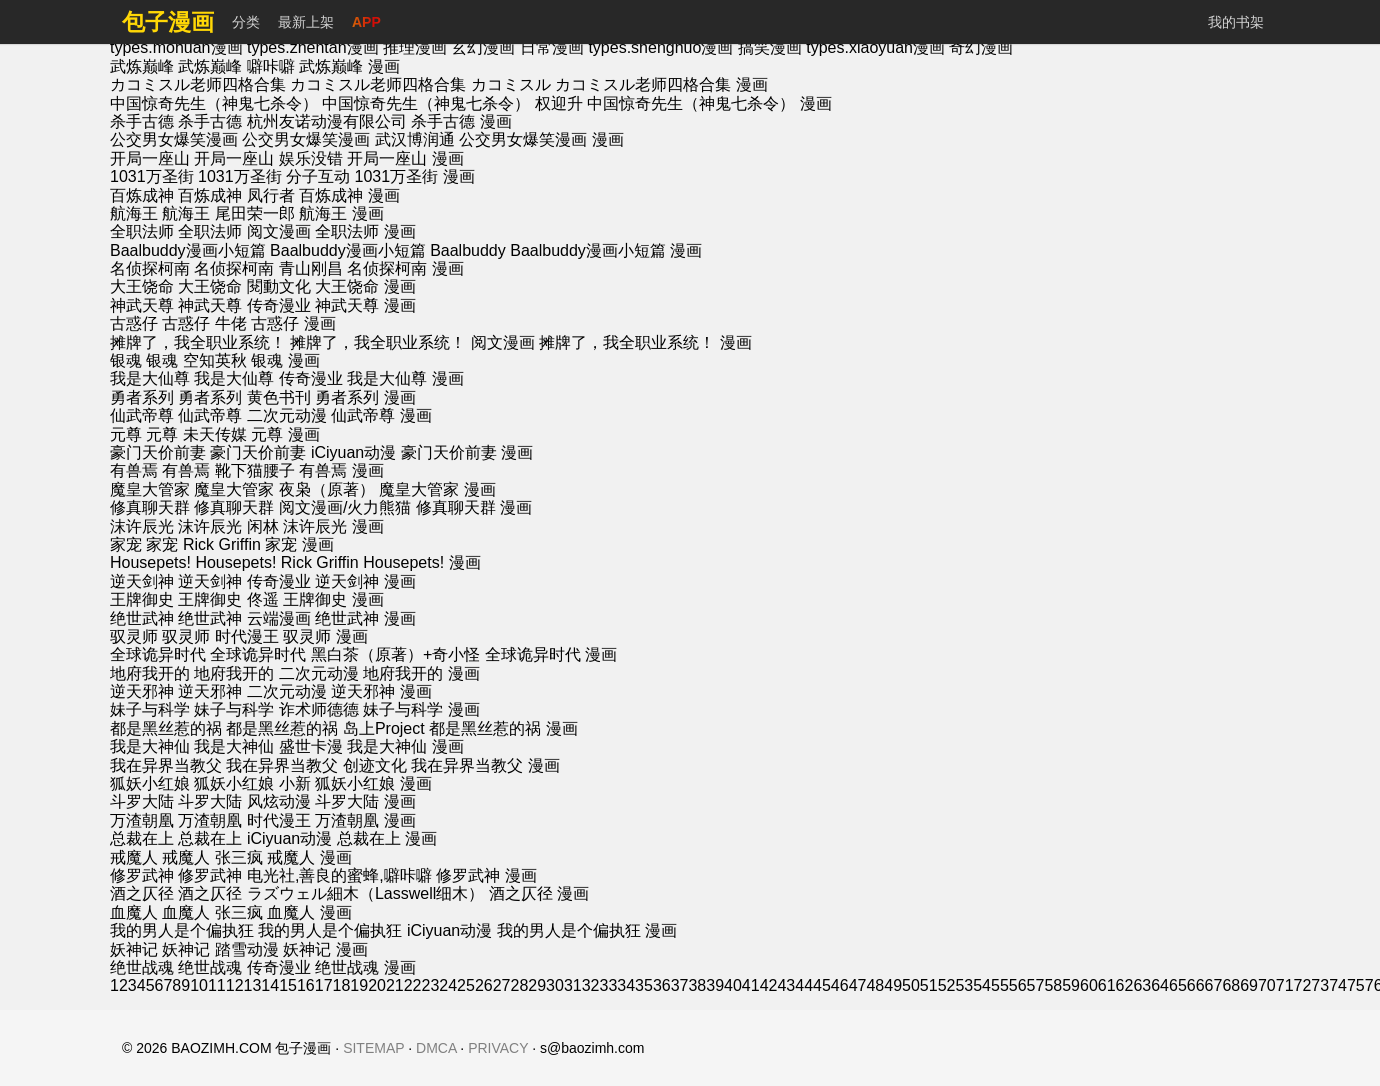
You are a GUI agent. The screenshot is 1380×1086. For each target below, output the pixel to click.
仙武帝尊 (142, 415)
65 (1178, 985)
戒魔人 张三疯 (212, 857)
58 (1053, 985)
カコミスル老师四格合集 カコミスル (420, 84)
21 (395, 985)
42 (769, 985)
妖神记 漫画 (325, 949)
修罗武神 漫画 (486, 875)
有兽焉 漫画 (341, 470)
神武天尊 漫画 (365, 305)
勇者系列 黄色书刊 (244, 397)
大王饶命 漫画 (365, 286)
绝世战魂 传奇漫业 (244, 967)
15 (288, 985)
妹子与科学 (150, 709)
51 (929, 985)
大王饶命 (142, 286)
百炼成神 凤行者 (236, 195)
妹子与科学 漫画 (421, 709)
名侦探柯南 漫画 (405, 268)
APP (366, 22)
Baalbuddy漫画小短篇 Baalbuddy (388, 250)
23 (431, 985)
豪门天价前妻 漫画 (467, 452)
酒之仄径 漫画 (539, 893)
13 (253, 985)
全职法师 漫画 (365, 231)
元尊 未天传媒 (196, 434)
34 (626, 985)
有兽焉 (134, 470)
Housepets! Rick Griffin (276, 562)
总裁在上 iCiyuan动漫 (255, 838)
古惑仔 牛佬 (204, 323)
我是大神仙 (150, 746)
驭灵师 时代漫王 (220, 636)
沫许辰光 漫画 (333, 526)
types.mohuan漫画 (178, 47)
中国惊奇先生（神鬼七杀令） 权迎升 (452, 103)
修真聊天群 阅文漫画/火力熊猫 (302, 507)
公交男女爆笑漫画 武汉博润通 (348, 139)
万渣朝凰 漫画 (365, 820)
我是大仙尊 (150, 378)
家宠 (126, 544)
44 (804, 985)
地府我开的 (150, 673)
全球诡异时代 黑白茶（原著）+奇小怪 (345, 654)
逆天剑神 (142, 581)
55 (1000, 985)
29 (537, 985)
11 (217, 985)
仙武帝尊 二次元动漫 (252, 415)
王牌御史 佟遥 (228, 599)
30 (555, 985)
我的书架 (1236, 22)
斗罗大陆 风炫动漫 (244, 801)
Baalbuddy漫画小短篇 (188, 250)
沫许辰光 (142, 526)
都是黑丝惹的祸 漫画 (503, 728)
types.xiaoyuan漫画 (877, 47)
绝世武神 (142, 618)
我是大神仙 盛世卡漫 (268, 746)
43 (786, 985)
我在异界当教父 (166, 765)
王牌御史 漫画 (333, 599)
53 (964, 985)
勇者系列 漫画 (365, 397)
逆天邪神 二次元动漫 (252, 691)
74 (1338, 985)
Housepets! (150, 562)
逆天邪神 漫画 (381, 691)
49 (893, 985)
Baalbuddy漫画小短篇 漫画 (606, 250)
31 (573, 985)
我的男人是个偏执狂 (182, 930)
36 (662, 985)
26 (484, 985)
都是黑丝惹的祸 (166, 728)
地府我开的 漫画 (421, 673)
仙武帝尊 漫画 (381, 415)
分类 (246, 22)
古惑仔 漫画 (293, 323)
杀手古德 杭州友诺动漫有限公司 (292, 121)
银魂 (126, 360)
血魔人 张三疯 (212, 912)
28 (520, 985)
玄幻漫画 (485, 47)
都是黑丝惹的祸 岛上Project (325, 728)
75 (1356, 985)
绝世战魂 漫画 (365, 967)
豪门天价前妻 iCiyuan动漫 (303, 452)
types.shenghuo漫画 (662, 47)
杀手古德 (142, 121)
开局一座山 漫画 (405, 158)
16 (306, 985)
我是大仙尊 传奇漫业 (268, 378)
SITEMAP (373, 1048)
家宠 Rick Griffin (203, 544)
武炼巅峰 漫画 (349, 66)
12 (235, 985)
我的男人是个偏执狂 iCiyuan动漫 (375, 930)
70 (1267, 985)
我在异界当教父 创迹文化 (316, 765)
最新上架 (306, 22)
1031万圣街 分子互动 (274, 176)
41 (751, 985)
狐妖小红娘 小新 (252, 783)
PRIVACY (498, 1048)
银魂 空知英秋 (196, 360)
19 (359, 985)
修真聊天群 (150, 507)
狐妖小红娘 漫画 (373, 783)
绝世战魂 (142, 967)
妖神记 (134, 949)
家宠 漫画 (299, 544)
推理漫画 (417, 47)
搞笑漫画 (772, 47)
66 (1196, 985)
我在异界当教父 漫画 (485, 765)
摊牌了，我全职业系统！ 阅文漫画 (412, 342)
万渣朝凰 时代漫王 (244, 820)
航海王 (134, 213)
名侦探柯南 (150, 268)
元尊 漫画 (285, 434)
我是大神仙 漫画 (405, 746)
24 (448, 985)
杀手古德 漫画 (461, 121)
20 (377, 985)
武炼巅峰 (142, 66)
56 (1018, 985)
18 (342, 985)
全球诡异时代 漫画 (551, 654)
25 (466, 985)
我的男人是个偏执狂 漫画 (587, 930)
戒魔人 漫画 (309, 857)
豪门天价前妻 (158, 452)
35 (644, 985)
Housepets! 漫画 (421, 562)
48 (875, 985)
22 (413, 985)
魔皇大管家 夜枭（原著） (284, 489)
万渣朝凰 (142, 820)
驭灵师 (134, 636)
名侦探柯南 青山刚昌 (268, 268)
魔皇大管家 (150, 489)
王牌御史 (142, 599)
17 (324, 985)
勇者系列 (142, 397)
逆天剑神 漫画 (365, 581)
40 (733, 985)
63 (1142, 985)
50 (911, 985)
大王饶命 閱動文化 (244, 286)
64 (1160, 985)
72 (1303, 985)
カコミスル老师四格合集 (198, 84)
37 (680, 985)
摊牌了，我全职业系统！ (198, 342)
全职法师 (142, 231)
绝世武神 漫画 (365, 618)
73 (1320, 985)
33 (608, 985)
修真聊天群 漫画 (474, 507)
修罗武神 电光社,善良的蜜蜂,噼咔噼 (304, 875)
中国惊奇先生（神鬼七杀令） (214, 103)
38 (697, 985)
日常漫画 (554, 47)
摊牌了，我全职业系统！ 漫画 (645, 342)
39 (715, 985)
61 (1107, 985)
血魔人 (134, 912)
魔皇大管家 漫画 (437, 489)
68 (1231, 985)
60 (1089, 985)
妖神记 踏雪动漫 (220, 949)
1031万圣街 (152, 176)
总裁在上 (142, 838)
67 (1214, 985)
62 (1125, 985)
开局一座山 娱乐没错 (268, 158)
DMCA (436, 1048)
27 (502, 985)
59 (1071, 985)
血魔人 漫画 (309, 912)
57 (1036, 985)
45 (822, 985)
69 (1249, 985)
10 (199, 985)
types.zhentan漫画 (315, 47)
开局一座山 (150, 158)
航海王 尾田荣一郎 (228, 213)
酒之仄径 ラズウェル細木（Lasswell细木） (331, 893)
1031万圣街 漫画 (415, 176)
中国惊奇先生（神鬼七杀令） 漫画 (709, 103)
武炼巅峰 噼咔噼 (236, 66)
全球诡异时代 (158, 654)
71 (1285, 985)
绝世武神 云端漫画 (244, 618)
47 (858, 985)
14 (270, 985)
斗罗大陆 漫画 (365, 801)
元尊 (126, 434)
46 (840, 985)
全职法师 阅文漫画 (244, 231)
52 (947, 985)
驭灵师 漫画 (325, 636)
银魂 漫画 (285, 360)
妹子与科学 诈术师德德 (276, 709)
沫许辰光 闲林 (228, 526)
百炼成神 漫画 (349, 195)
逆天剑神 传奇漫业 (244, 581)
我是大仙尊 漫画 (405, 378)
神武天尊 (142, 305)
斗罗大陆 (142, 801)
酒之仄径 (142, 893)
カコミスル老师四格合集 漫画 (661, 84)
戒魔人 (134, 857)
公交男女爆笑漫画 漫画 (541, 139)
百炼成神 (142, 195)
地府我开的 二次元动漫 (276, 673)
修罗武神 (142, 875)
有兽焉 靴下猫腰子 (228, 470)
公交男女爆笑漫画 (174, 139)
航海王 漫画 (341, 213)
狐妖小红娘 (150, 783)
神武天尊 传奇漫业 (244, 305)
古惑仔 (134, 323)
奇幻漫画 (981, 47)
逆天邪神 (142, 691)
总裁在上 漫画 (387, 838)
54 (982, 985)
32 (591, 985)
